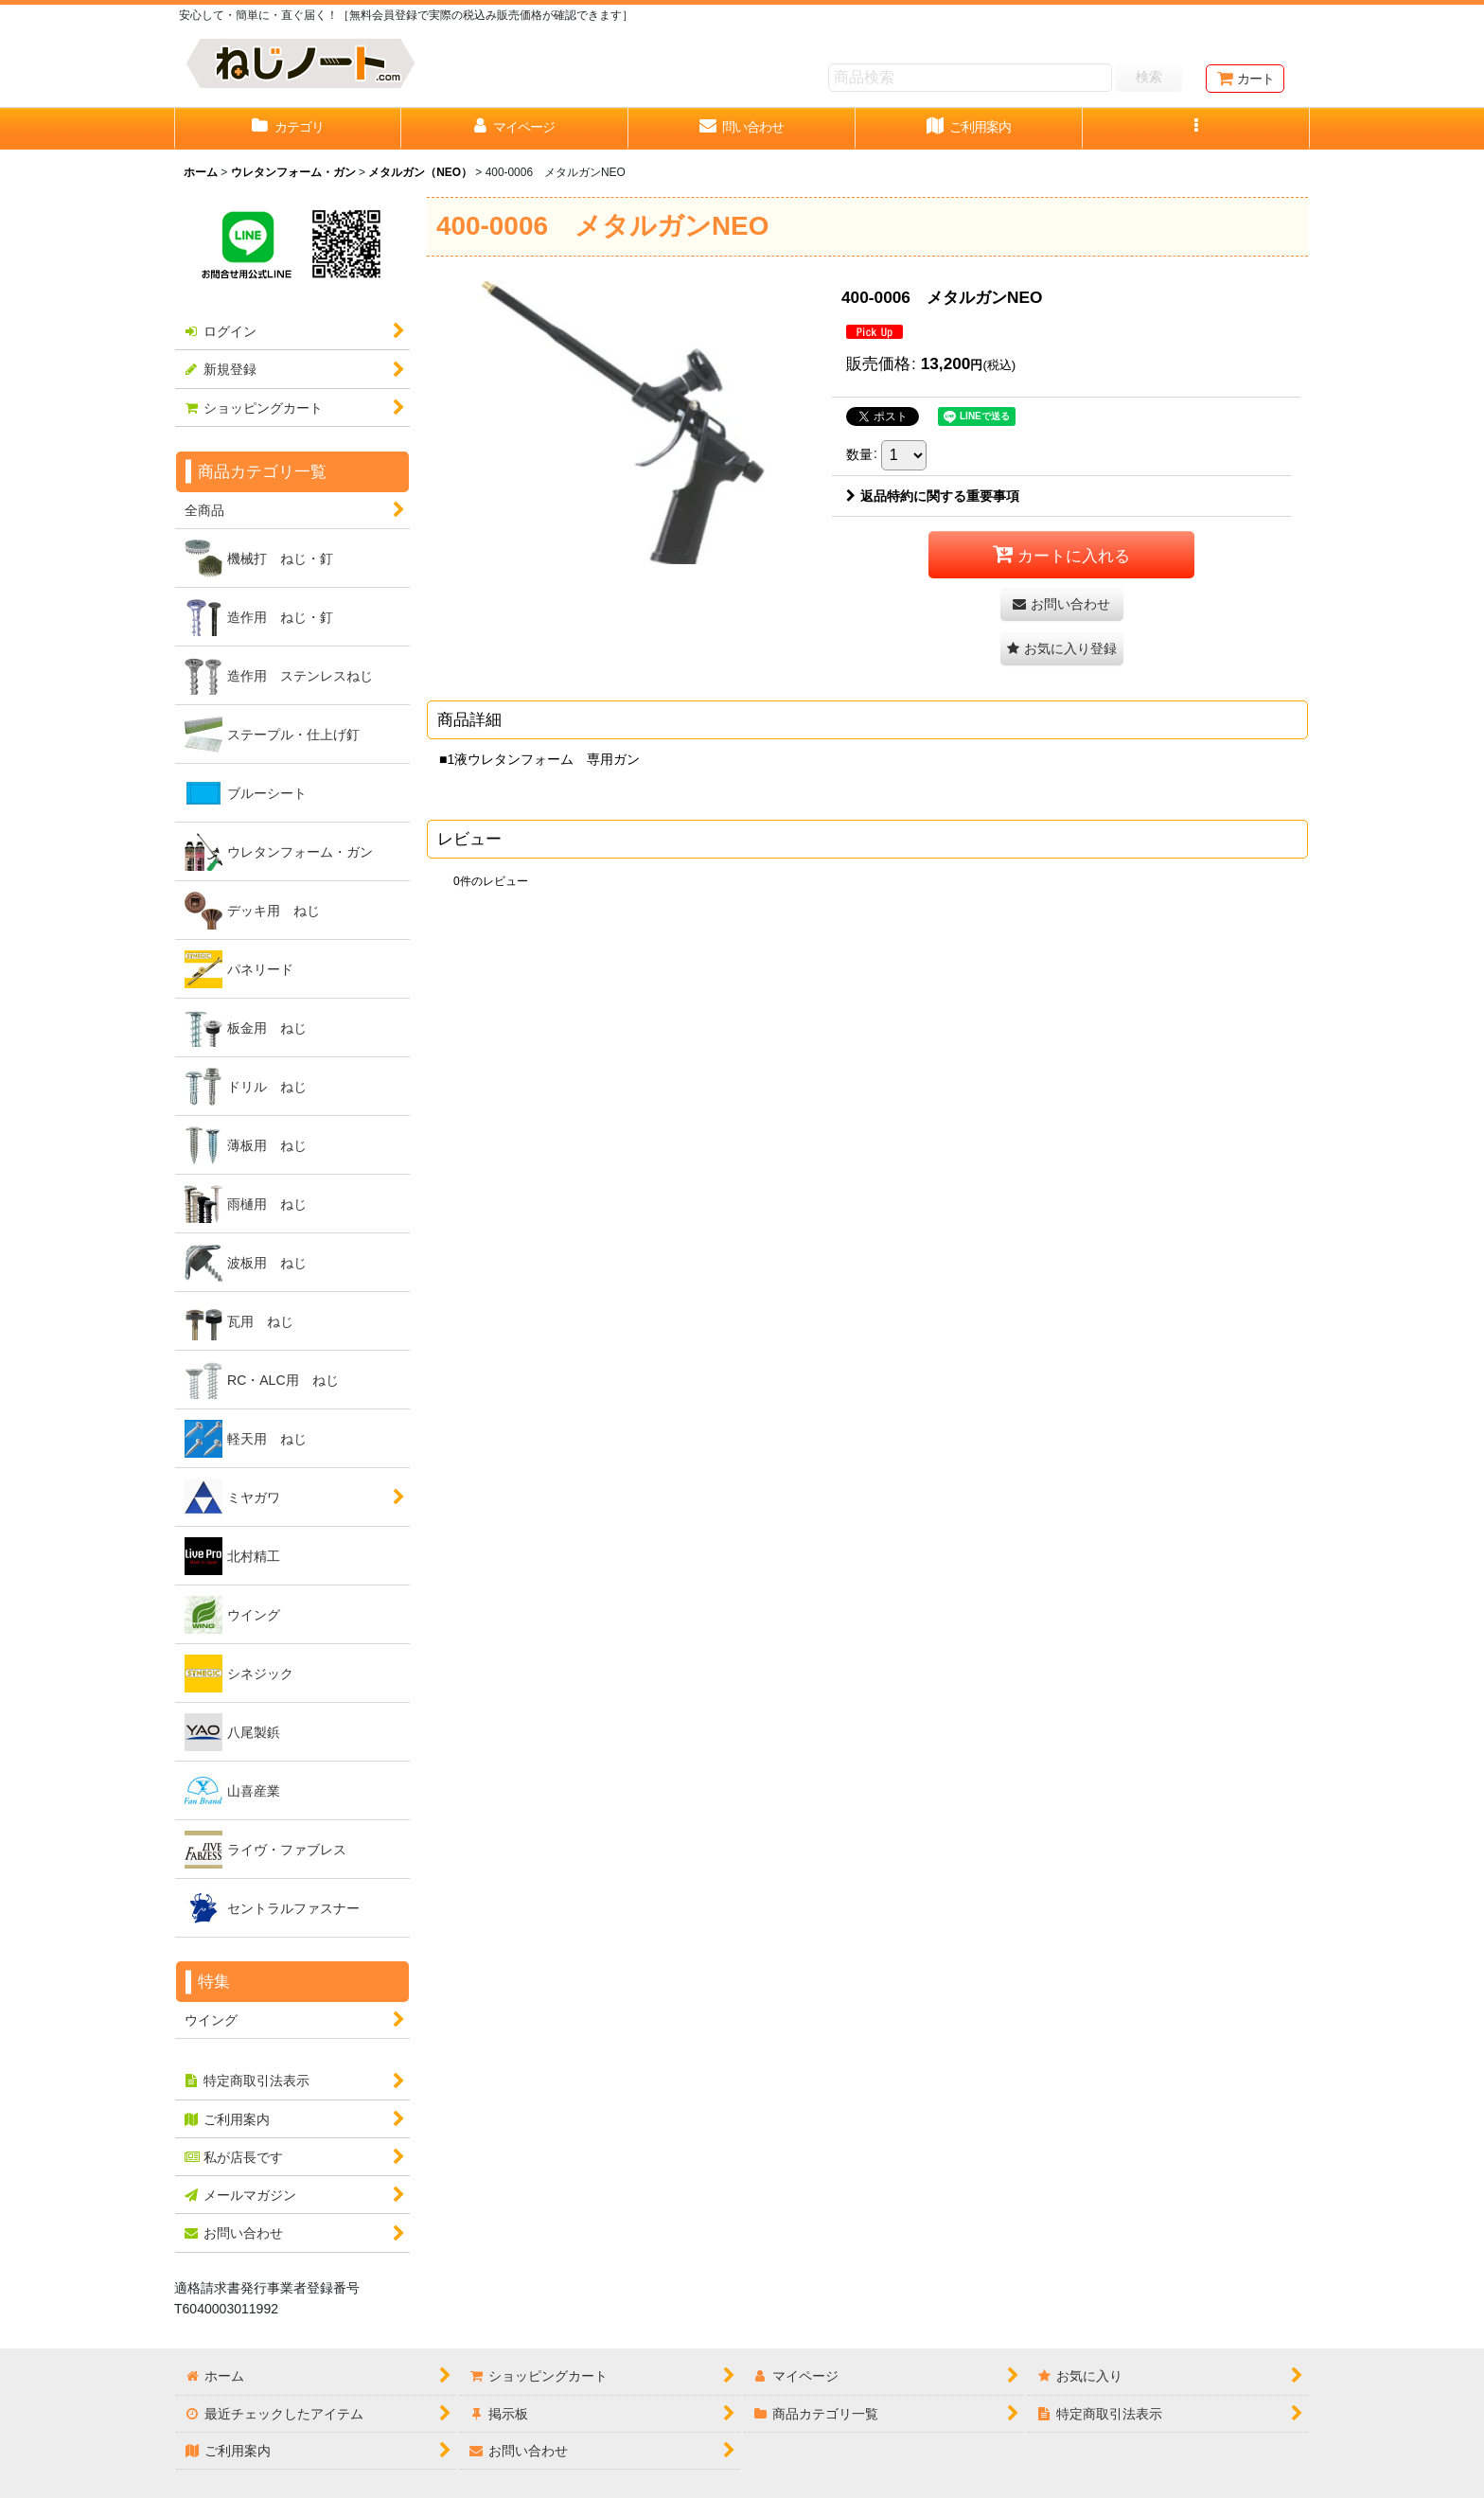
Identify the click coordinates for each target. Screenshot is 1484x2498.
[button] (1196, 129)
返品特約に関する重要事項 (932, 496)
